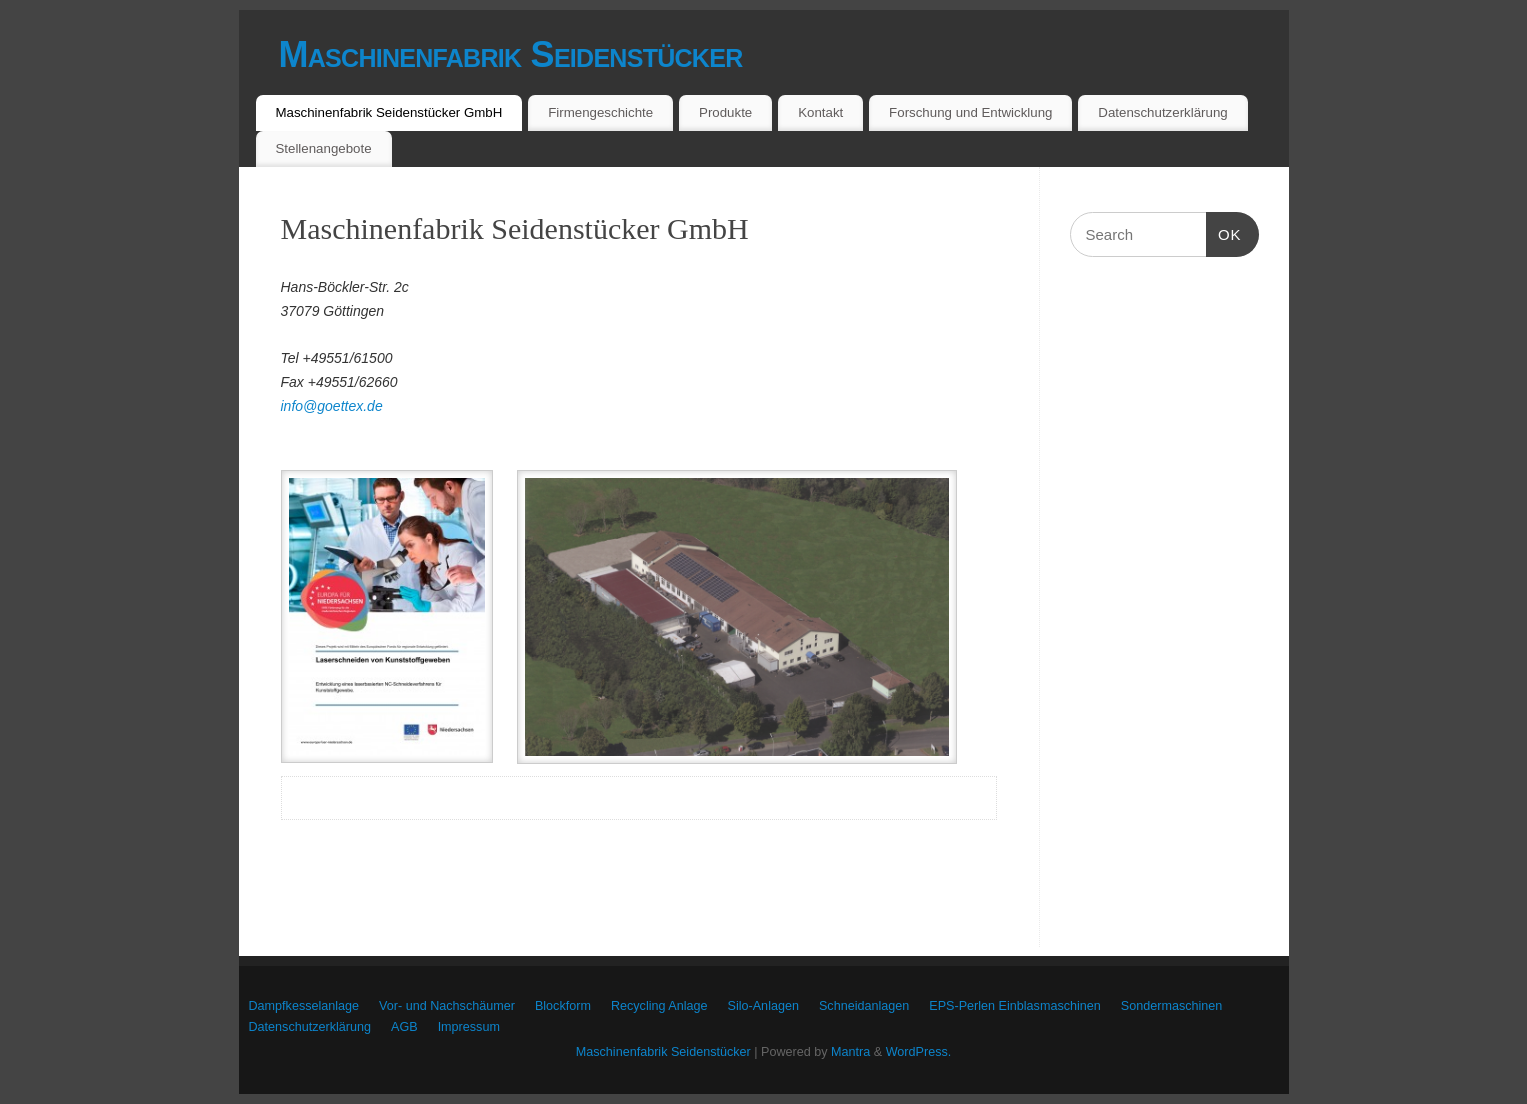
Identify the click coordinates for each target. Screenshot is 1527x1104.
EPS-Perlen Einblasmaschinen (1015, 1006)
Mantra (850, 1052)
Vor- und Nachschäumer (447, 1006)
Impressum (469, 1027)
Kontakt (820, 112)
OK (1224, 235)
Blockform (563, 1006)
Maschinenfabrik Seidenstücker (511, 54)
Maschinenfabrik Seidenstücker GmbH (388, 112)
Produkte (725, 112)
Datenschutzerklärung (1162, 112)
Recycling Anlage (659, 1006)
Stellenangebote (323, 148)
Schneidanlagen (864, 1006)
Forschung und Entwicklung (970, 112)
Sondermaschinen (1172, 1006)
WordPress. (919, 1052)
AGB (404, 1027)
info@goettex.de (332, 406)
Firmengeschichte (600, 112)
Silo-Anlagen (763, 1006)
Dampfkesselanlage (304, 1006)
